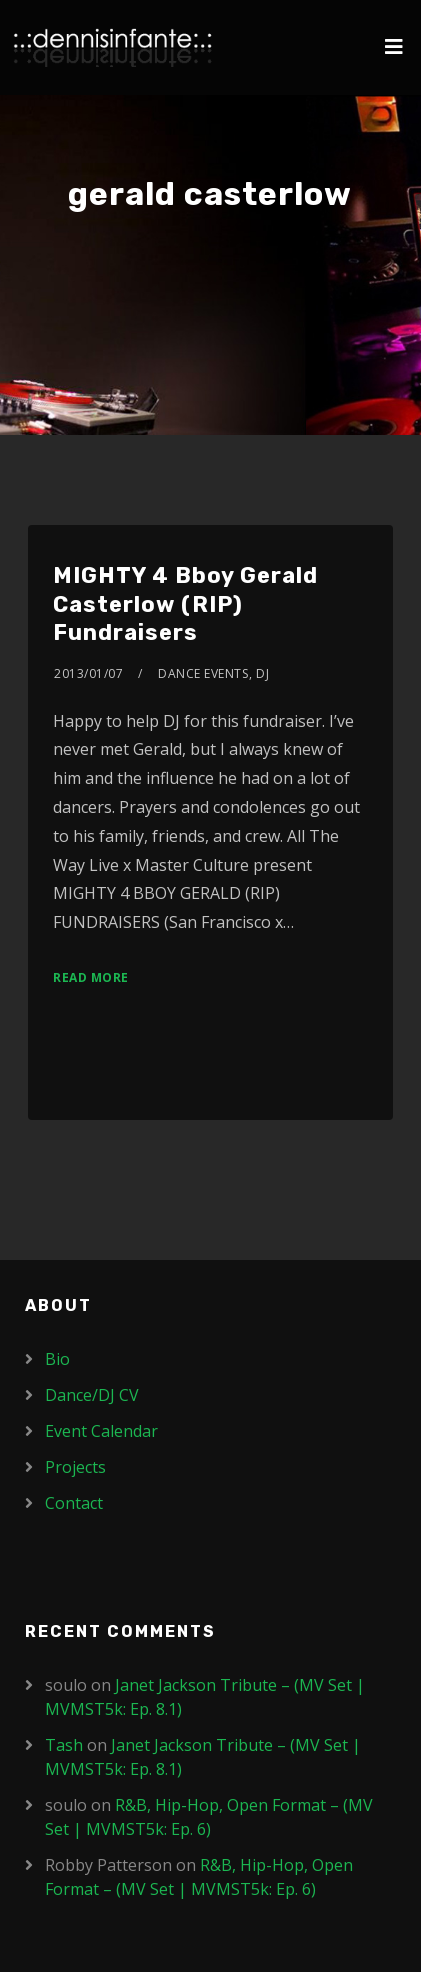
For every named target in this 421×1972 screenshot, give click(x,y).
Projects (75, 1467)
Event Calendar (101, 1431)
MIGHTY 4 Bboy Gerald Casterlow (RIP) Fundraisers (185, 604)
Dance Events (203, 673)
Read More (91, 977)
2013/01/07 (88, 673)
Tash (64, 1745)
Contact (74, 1503)
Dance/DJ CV (92, 1395)
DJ (262, 673)
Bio (57, 1359)
